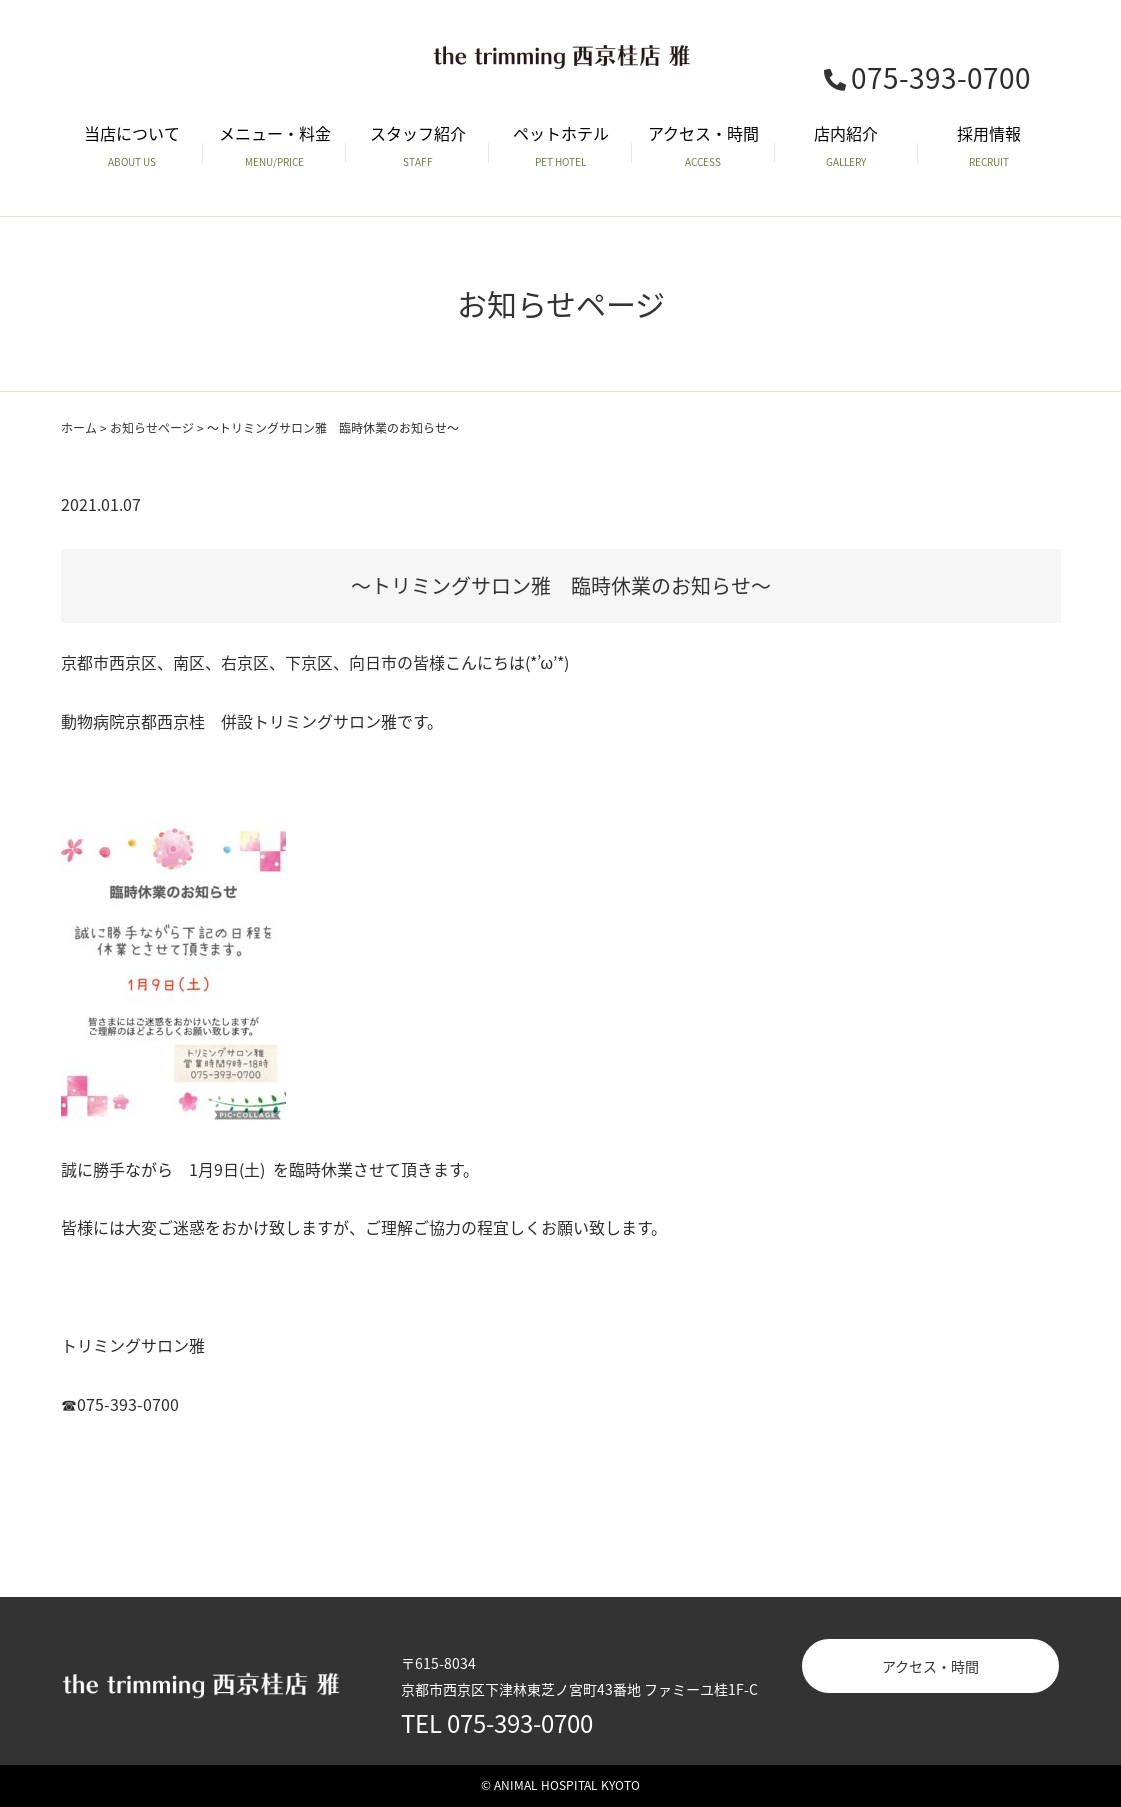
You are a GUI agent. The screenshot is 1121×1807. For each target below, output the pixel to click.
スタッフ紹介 (417, 146)
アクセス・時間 (703, 146)
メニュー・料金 (274, 146)
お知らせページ (152, 428)
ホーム (79, 428)
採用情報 (989, 146)
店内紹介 (846, 146)
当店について (132, 146)
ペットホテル (560, 146)
